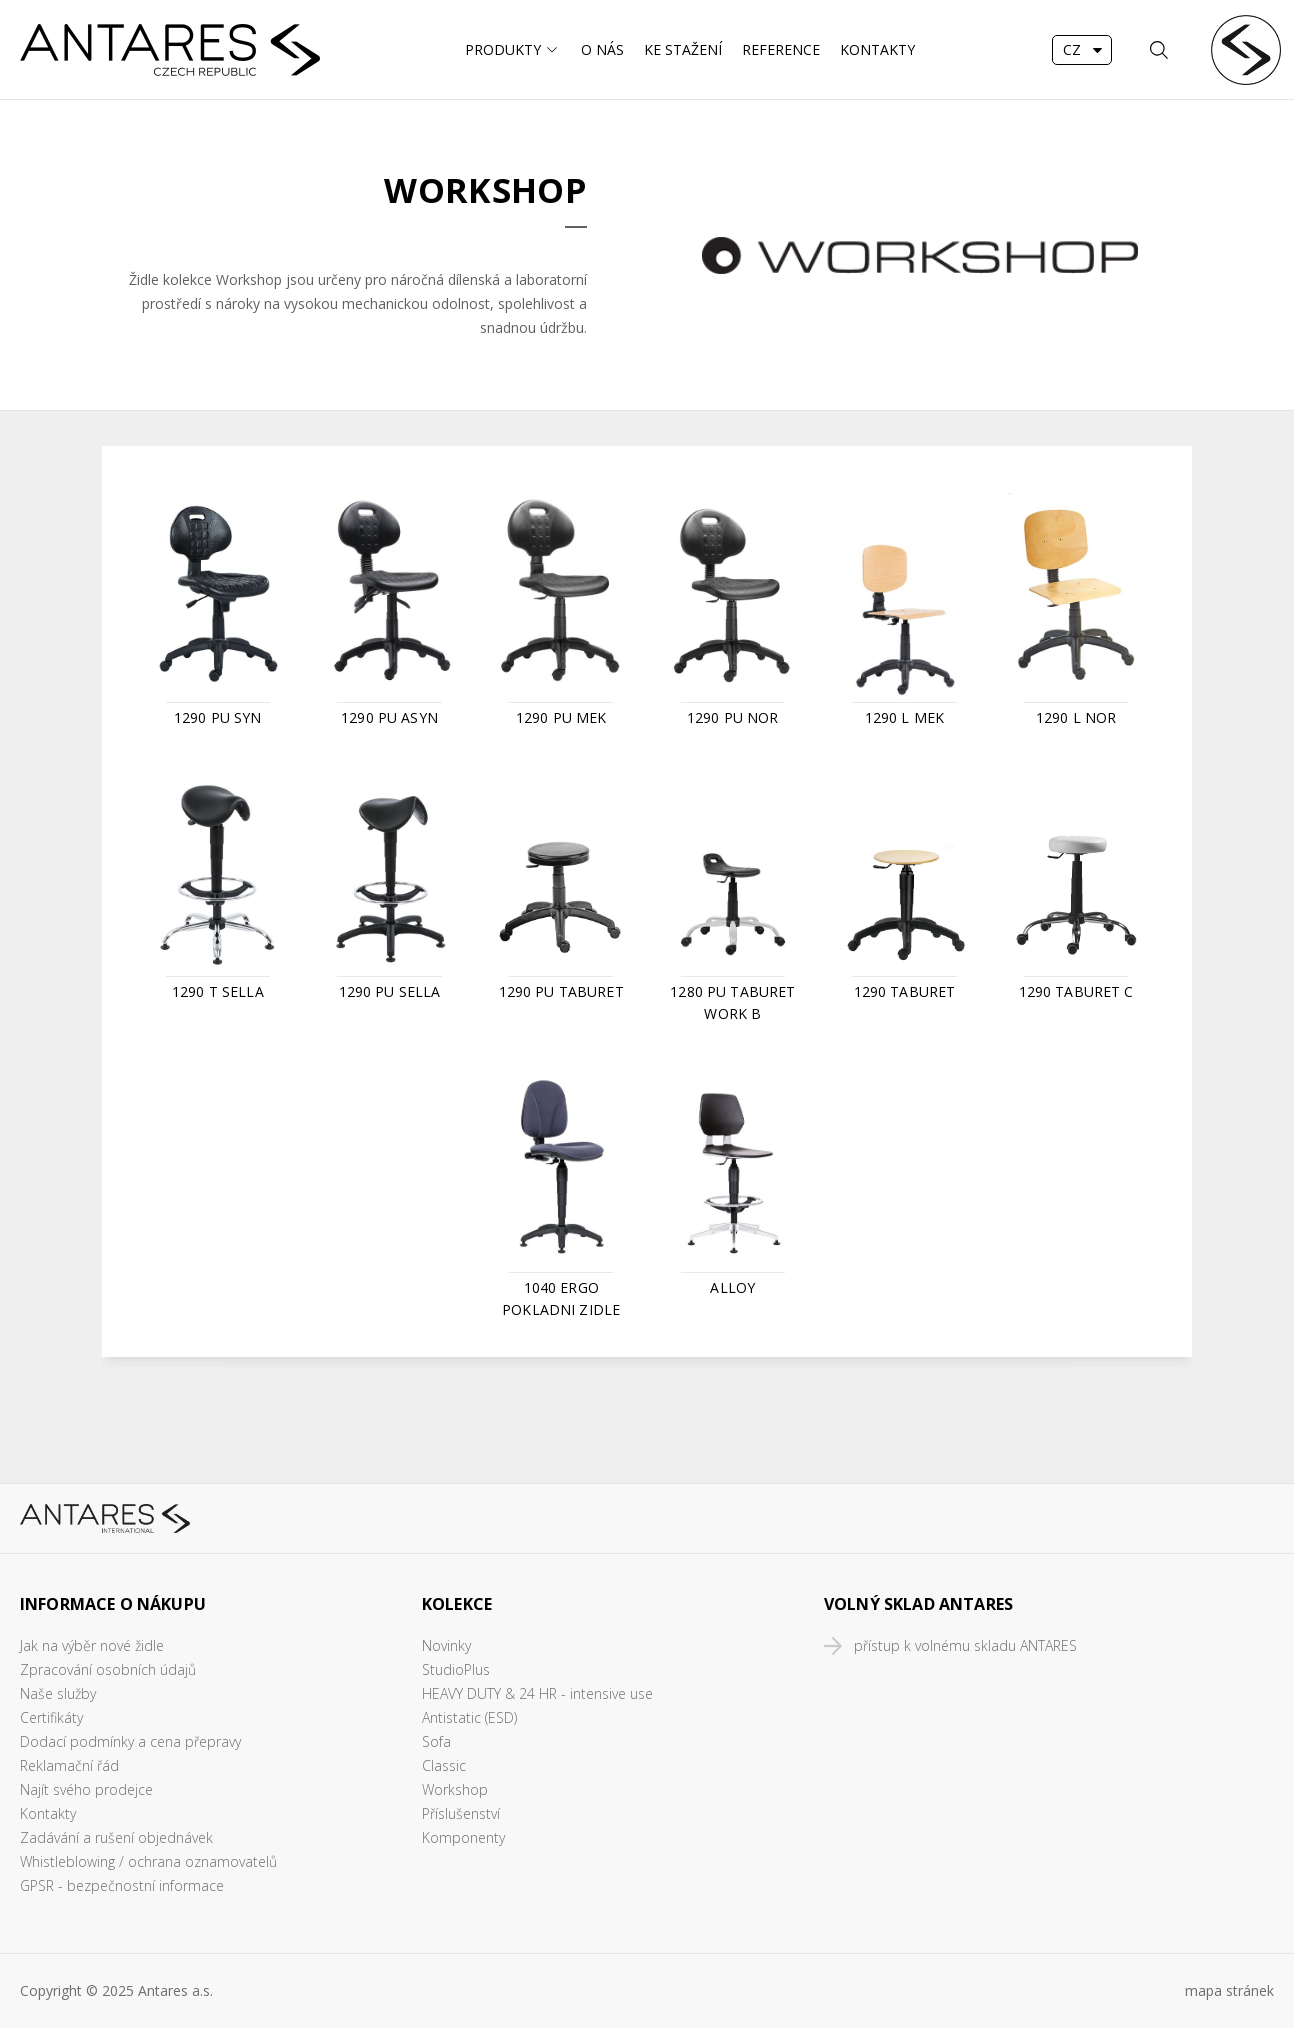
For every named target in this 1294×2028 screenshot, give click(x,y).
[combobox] (1082, 50)
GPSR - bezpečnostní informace (122, 1885)
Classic (444, 1765)
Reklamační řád (69, 1765)
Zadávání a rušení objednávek (116, 1837)
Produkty (503, 49)
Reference (781, 49)
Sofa (436, 1741)
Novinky (446, 1645)
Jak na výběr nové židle (92, 1645)
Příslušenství (461, 1813)
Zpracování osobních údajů (108, 1669)
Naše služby (58, 1693)
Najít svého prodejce (86, 1789)
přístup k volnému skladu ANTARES (965, 1645)
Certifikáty (51, 1717)
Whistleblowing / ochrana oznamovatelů (148, 1861)
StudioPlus (456, 1669)
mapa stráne (1226, 1990)
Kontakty (877, 49)
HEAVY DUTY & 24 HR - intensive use (537, 1693)
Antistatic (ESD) (469, 1717)
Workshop (455, 1789)
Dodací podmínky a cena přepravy (130, 1741)
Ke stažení (683, 49)
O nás (602, 49)
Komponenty (463, 1837)
